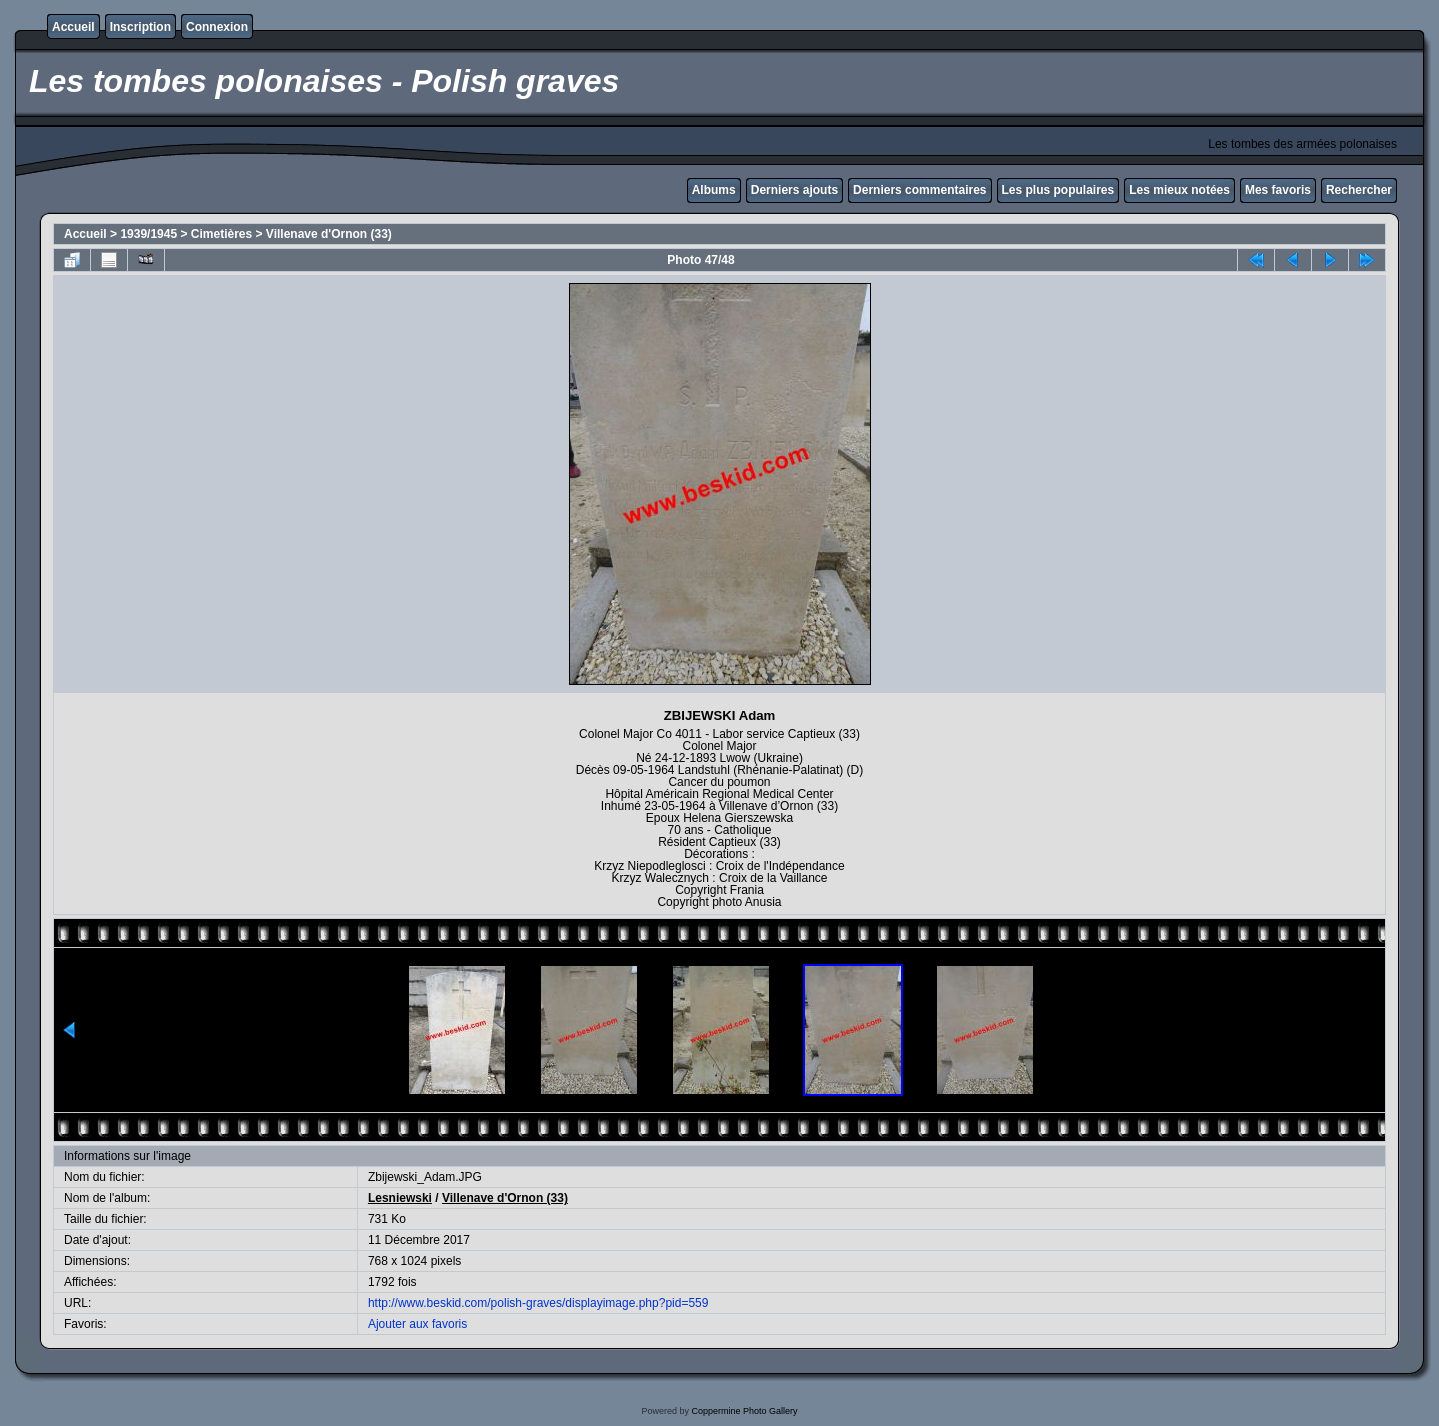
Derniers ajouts (794, 190)
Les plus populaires (1058, 190)
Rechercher (1359, 190)
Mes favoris (1278, 190)
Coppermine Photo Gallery (744, 1411)
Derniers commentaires (919, 190)
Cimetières (221, 234)
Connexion (217, 27)
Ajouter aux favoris (417, 1324)
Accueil (73, 27)
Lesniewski (400, 1198)
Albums (714, 190)
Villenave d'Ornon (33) (329, 234)
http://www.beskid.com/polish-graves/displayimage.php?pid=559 (538, 1303)
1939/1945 (148, 234)
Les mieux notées (1179, 190)
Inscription (140, 27)
